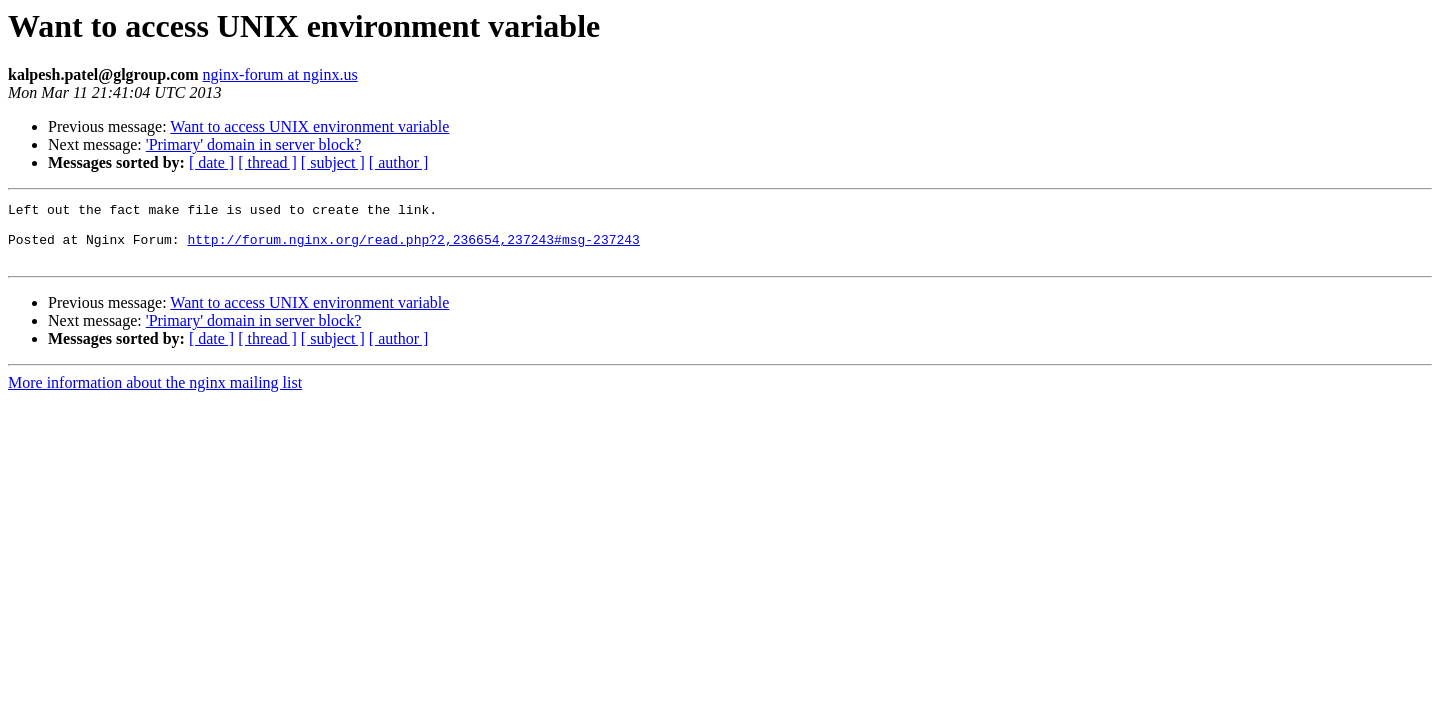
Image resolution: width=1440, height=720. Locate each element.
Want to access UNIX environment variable (309, 126)
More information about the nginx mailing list (155, 394)
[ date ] (211, 162)
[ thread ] (267, 162)
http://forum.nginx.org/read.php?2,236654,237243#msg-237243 (413, 248)
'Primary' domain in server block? (253, 144)
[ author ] (399, 162)
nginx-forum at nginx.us (280, 74)
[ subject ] (333, 162)
